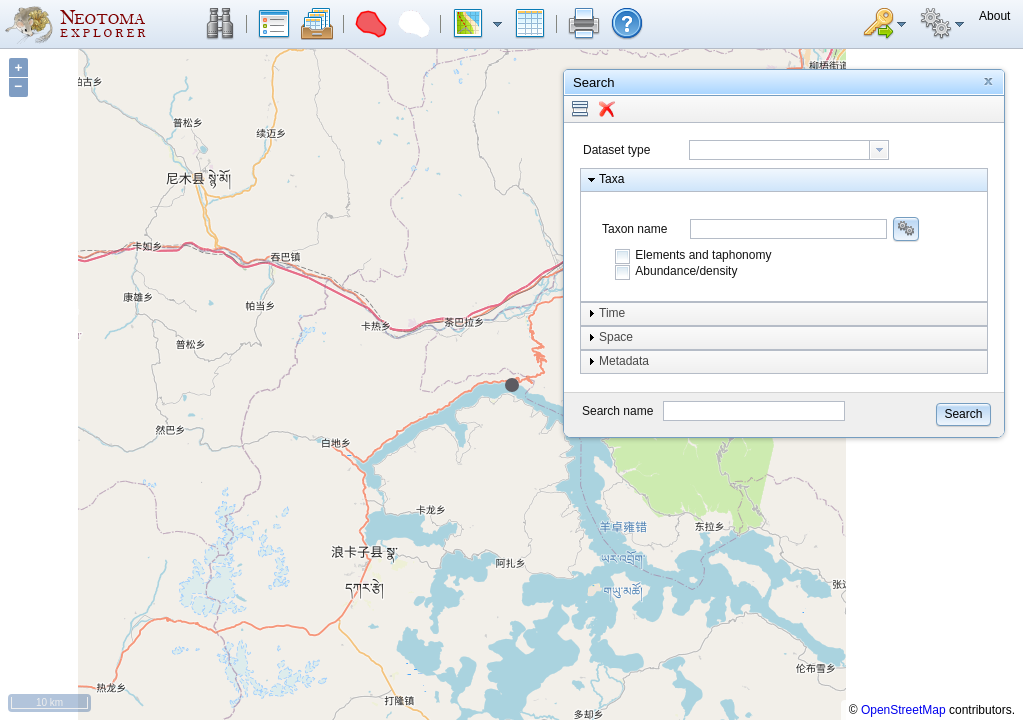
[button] (220, 24)
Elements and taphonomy (703, 255)
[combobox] (789, 150)
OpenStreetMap (903, 710)
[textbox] (779, 150)
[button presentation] (879, 150)
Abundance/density (686, 271)
